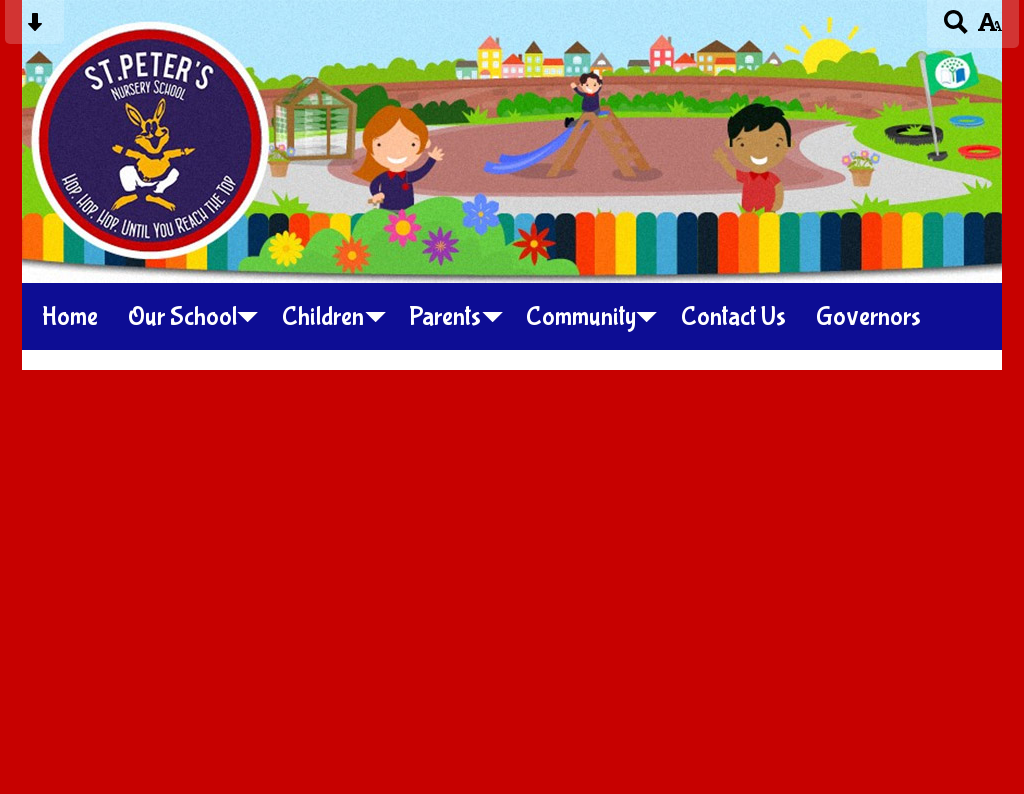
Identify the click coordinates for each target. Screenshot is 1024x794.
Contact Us (733, 317)
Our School (182, 317)
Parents (445, 317)
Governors (868, 317)
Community (581, 317)
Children (323, 317)
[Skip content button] (34, 28)
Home (70, 317)
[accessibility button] (989, 28)
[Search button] (956, 28)
